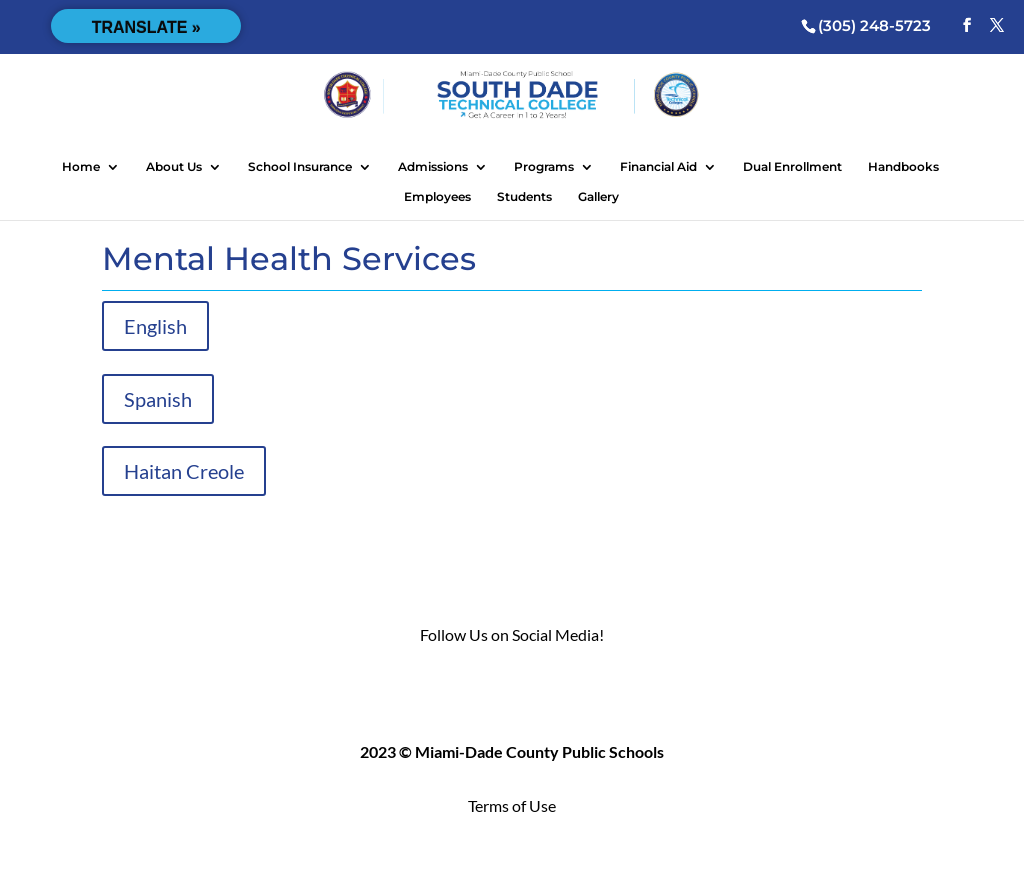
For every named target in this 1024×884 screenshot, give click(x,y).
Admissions (433, 167)
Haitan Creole (184, 471)
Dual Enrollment (792, 167)
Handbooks (903, 167)
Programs (544, 167)
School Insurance (300, 167)
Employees (437, 197)
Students (524, 197)
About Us (174, 167)
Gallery (598, 197)
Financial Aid (658, 167)
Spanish (158, 399)
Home (81, 167)
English (155, 326)
